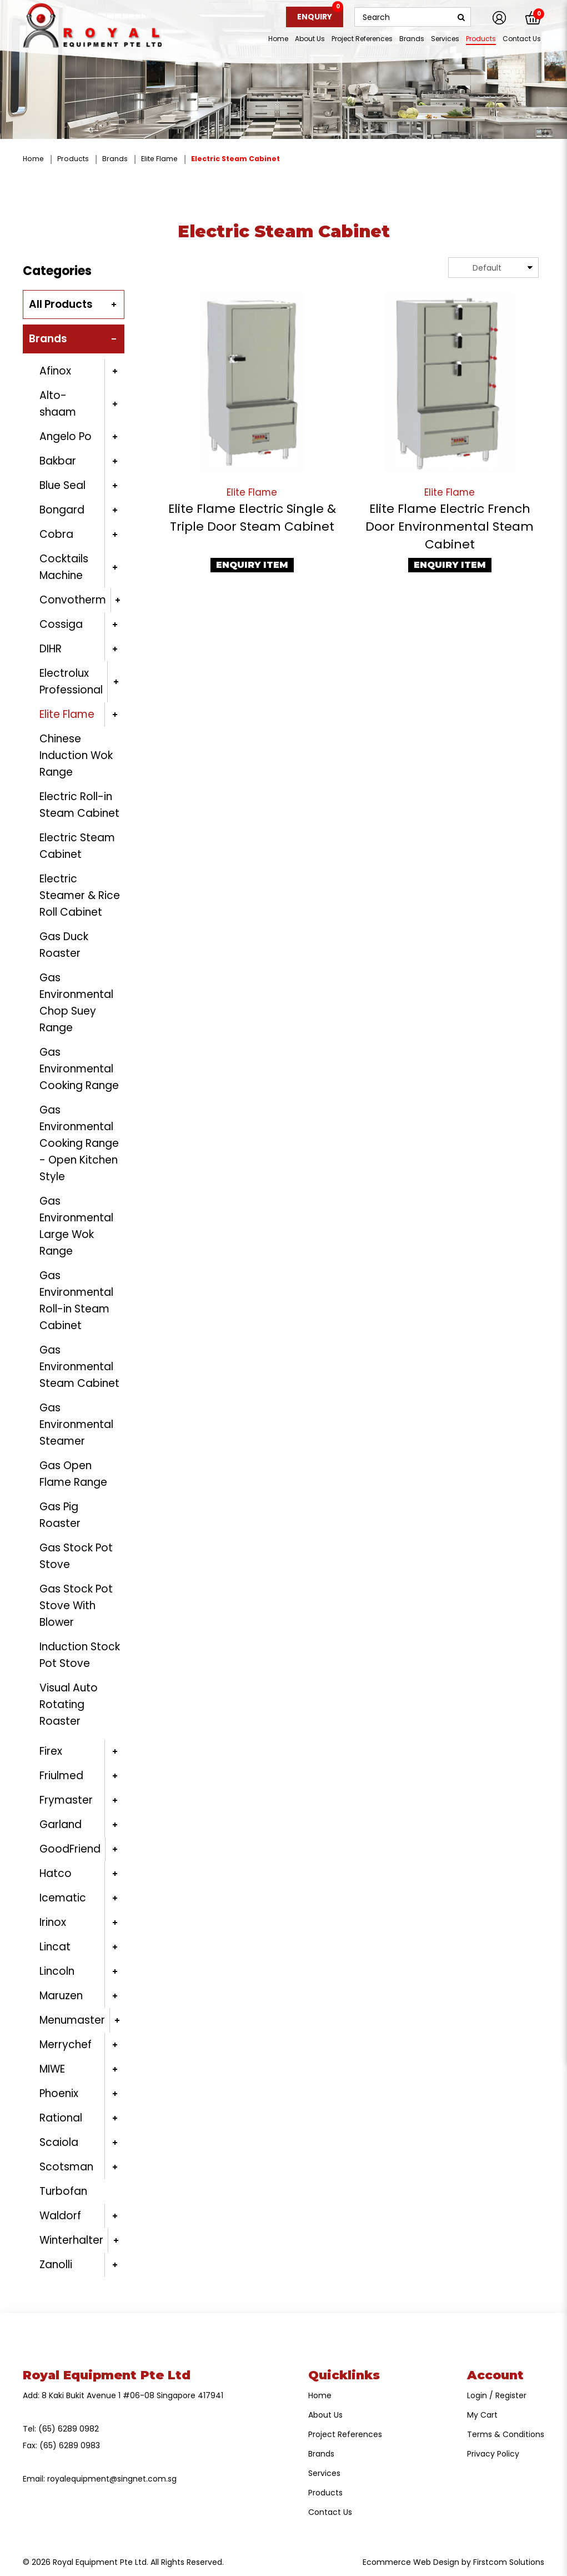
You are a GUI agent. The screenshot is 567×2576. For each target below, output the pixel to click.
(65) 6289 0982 (68, 2428)
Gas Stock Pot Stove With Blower (76, 1605)
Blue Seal (62, 485)
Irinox (52, 1922)
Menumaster (72, 2020)
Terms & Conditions (505, 2434)
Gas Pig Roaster (60, 1515)
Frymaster (66, 1800)
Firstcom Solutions (508, 2562)
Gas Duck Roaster (63, 945)
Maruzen (61, 1995)
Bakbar (57, 460)
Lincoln (56, 1971)
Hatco (55, 1873)
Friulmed (61, 1775)
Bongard (61, 509)
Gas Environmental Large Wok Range (76, 1226)
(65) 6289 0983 (69, 2445)
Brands (115, 158)
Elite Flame (159, 158)
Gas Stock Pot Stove (76, 1556)
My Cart (482, 2414)
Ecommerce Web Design (411, 2562)
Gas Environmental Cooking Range (79, 1069)
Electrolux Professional (71, 681)
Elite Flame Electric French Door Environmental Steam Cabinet (449, 526)
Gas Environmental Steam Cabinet (79, 1366)
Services (324, 2473)
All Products (61, 304)
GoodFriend (70, 1848)
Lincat (55, 1946)
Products (73, 158)
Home (33, 158)
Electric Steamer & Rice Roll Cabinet (79, 895)
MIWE (52, 2068)
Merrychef (65, 2044)
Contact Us (330, 2512)
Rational (60, 2117)
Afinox (55, 370)
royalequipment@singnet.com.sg (112, 2478)
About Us (325, 2414)
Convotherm (72, 599)
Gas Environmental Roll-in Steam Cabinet (76, 1300)
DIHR (50, 648)
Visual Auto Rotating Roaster (68, 1704)
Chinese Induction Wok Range (76, 755)
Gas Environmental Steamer (76, 1424)
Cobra (56, 534)
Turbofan (63, 2191)
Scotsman (66, 2166)
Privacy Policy (493, 2453)
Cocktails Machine (63, 567)
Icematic (62, 1897)
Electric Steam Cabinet (235, 158)
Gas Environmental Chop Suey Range (76, 1002)
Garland (60, 1824)
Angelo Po (65, 436)
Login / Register (496, 2395)
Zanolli (55, 2264)
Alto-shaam (57, 404)
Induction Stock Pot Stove (79, 1655)
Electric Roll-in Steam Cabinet (79, 805)
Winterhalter (71, 2240)
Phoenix (58, 2093)
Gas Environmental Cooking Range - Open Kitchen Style (79, 1143)
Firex (50, 1751)
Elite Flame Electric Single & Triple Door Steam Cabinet (252, 517)
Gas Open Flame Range (73, 1474)
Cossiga (61, 624)
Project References (345, 2434)
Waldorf (60, 2215)
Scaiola (58, 2142)
